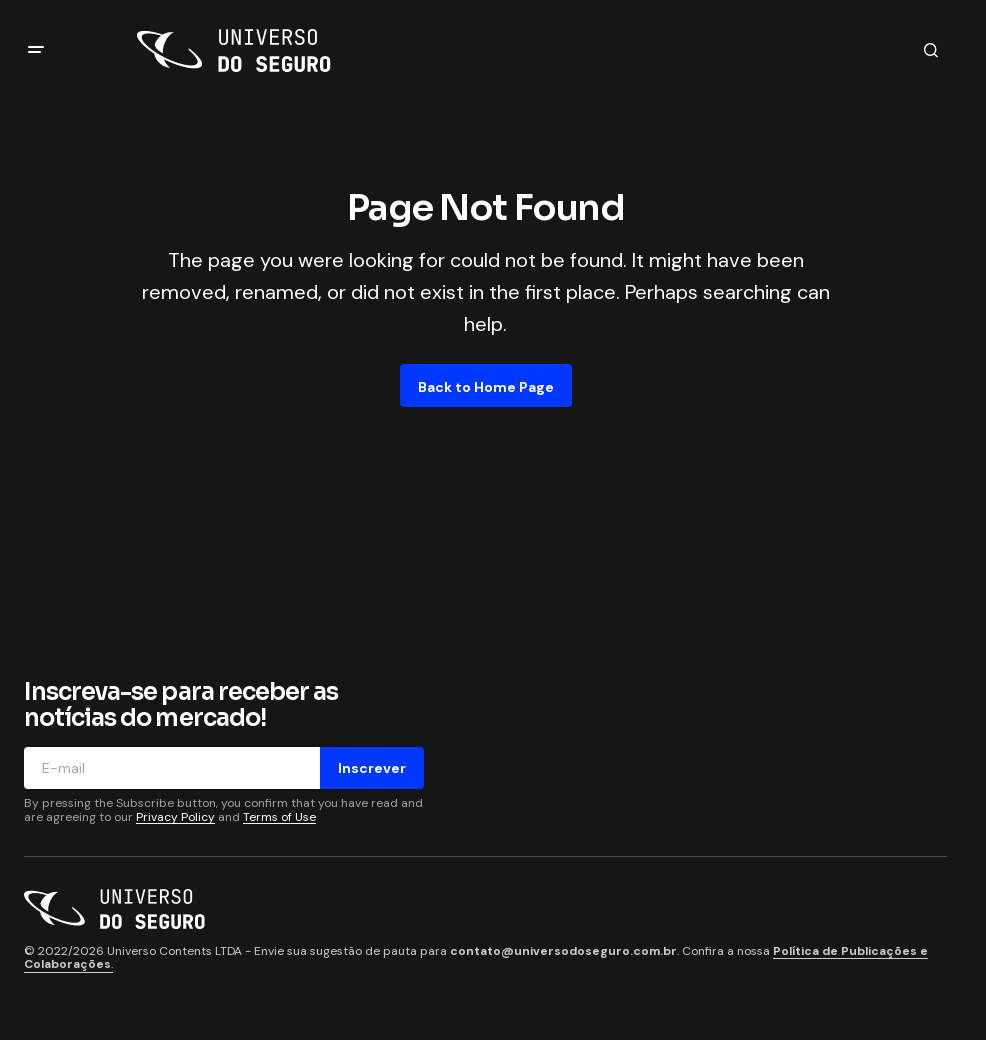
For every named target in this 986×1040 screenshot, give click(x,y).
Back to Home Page (486, 387)
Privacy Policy (175, 817)
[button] (36, 50)
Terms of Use (279, 817)
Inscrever (372, 768)
